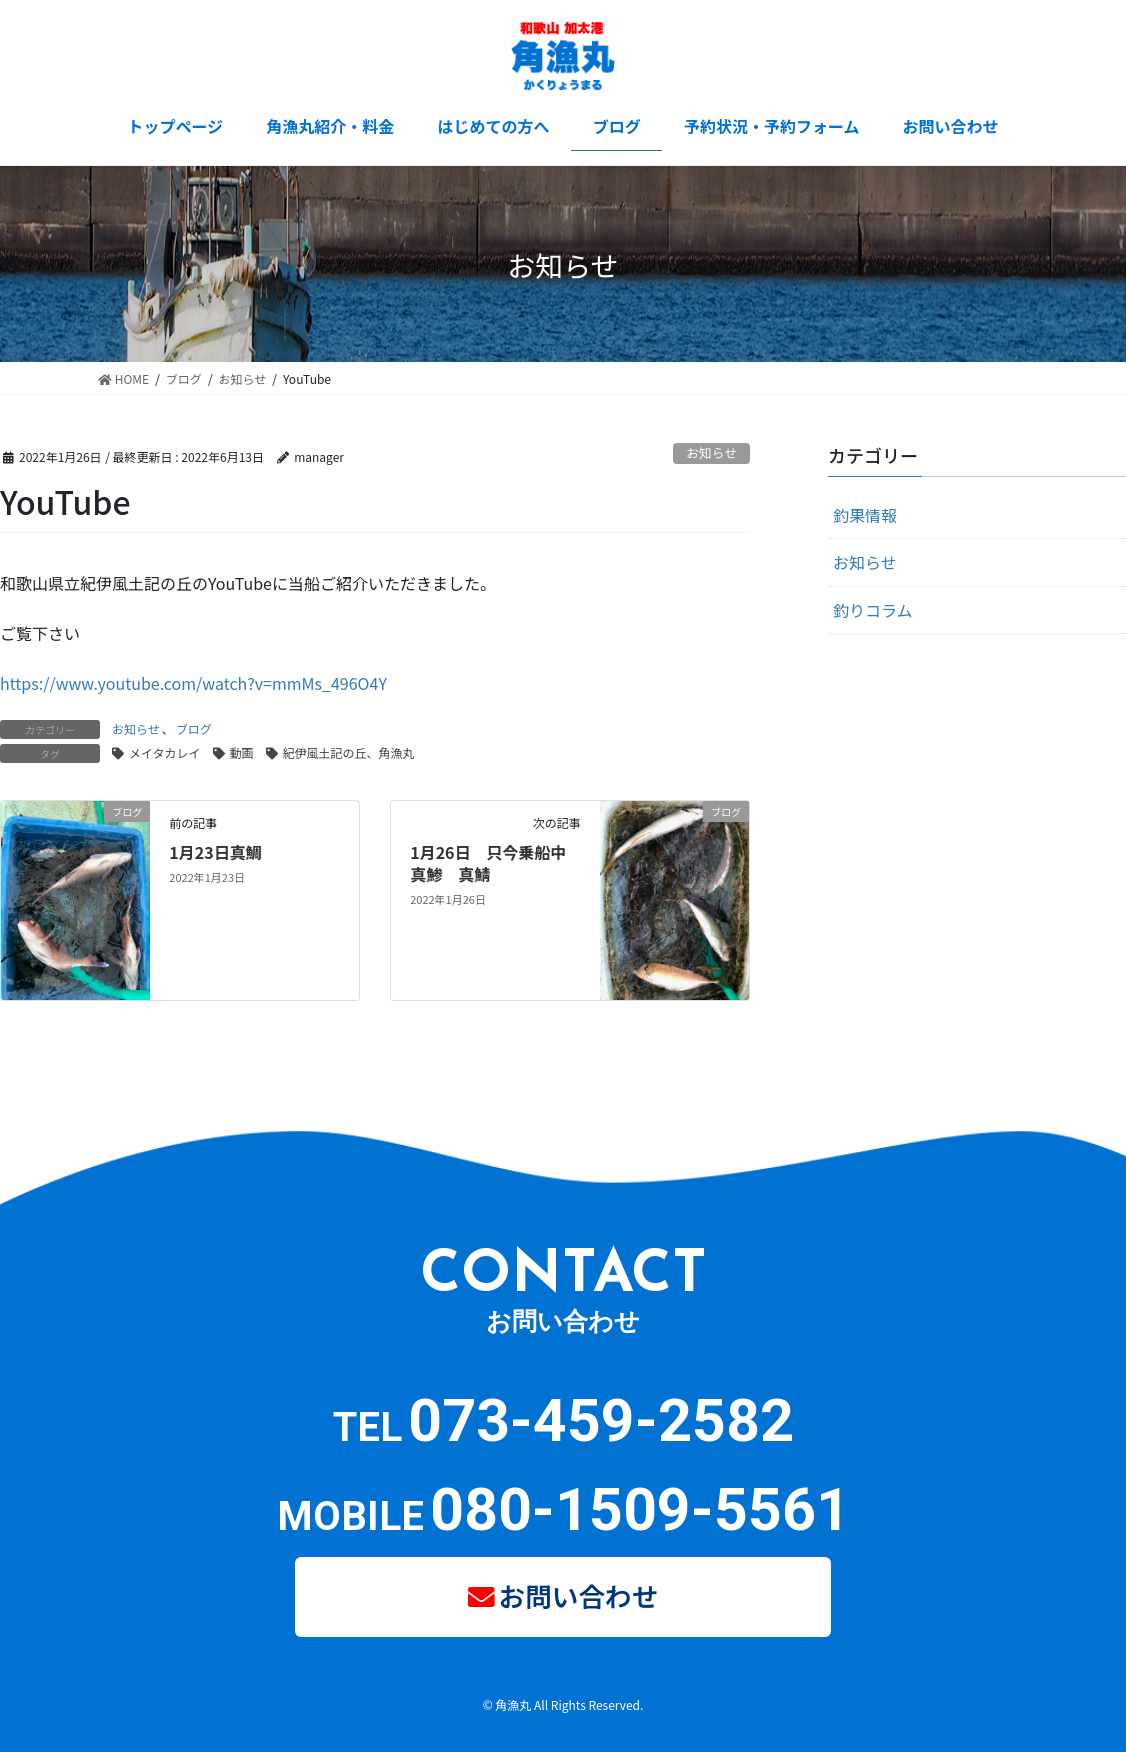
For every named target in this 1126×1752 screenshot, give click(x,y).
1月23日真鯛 (215, 852)
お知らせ (711, 452)
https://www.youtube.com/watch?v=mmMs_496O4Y (193, 683)
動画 (242, 752)
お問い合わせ (579, 1593)
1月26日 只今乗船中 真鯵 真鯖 (496, 863)
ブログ (194, 728)
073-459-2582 (601, 1420)
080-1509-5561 (640, 1509)
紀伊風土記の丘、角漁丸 (349, 752)
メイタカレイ (165, 752)
